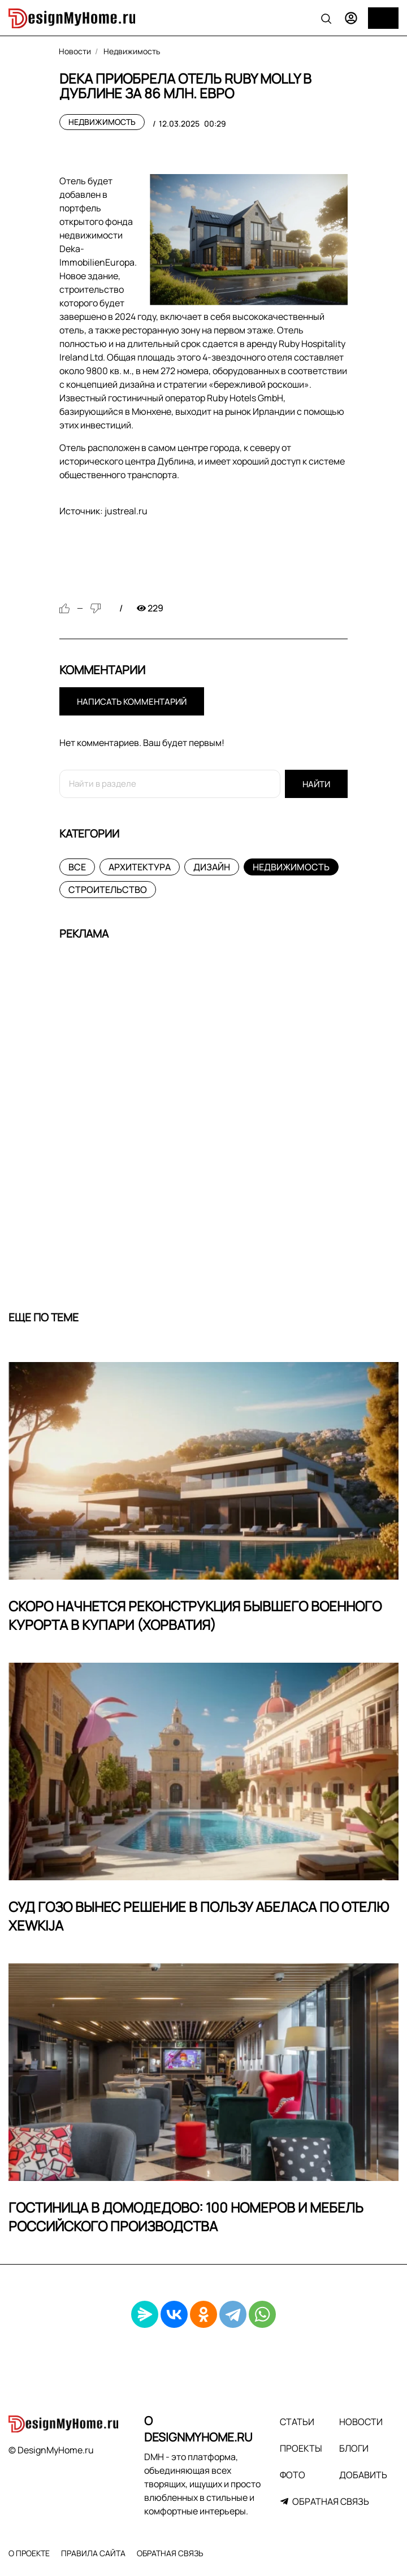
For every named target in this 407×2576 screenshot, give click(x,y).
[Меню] (383, 18)
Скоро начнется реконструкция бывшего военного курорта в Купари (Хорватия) (195, 1615)
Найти (316, 784)
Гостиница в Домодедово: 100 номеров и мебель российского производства (185, 2217)
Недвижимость (102, 121)
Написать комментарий (132, 702)
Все (77, 867)
